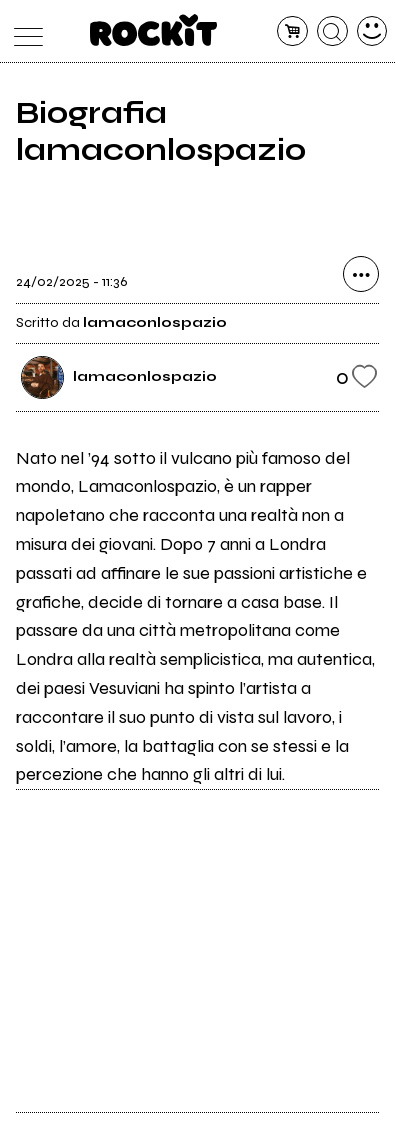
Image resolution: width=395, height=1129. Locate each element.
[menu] (23, 31)
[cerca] (332, 31)
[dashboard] (372, 31)
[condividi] (361, 274)
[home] (153, 30)
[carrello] (292, 31)
